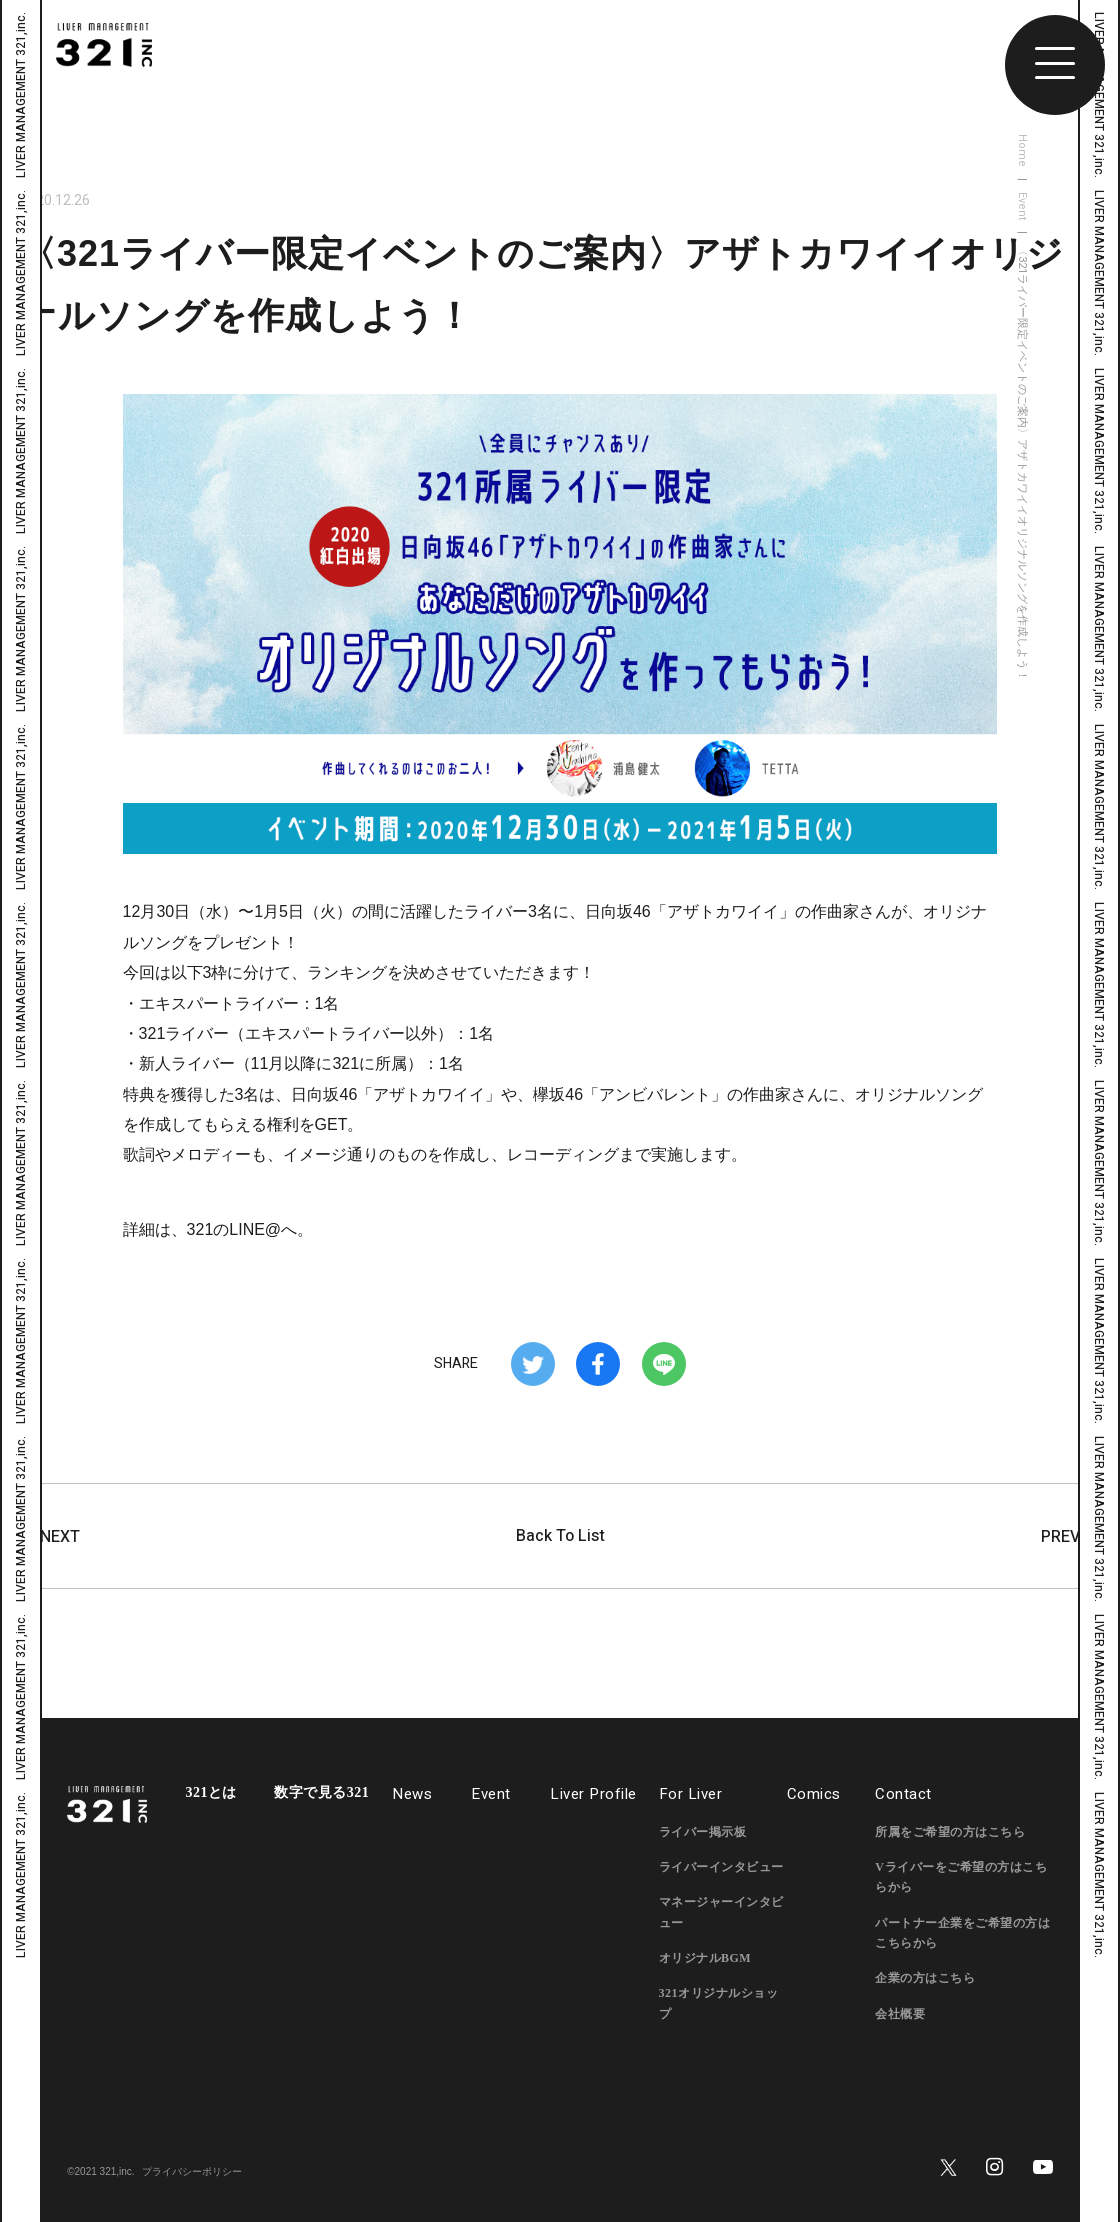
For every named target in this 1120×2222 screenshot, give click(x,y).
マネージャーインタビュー (721, 1912)
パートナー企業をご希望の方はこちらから (962, 1933)
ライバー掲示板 (703, 1832)
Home (1022, 150)
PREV (1070, 1537)
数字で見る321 (321, 1793)
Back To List (560, 1536)
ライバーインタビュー (721, 1867)
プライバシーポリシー (192, 2171)
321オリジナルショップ (719, 2003)
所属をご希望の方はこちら (950, 1832)
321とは (211, 1793)
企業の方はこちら (925, 1978)
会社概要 (900, 2014)
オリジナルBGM (705, 1958)
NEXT (50, 1537)
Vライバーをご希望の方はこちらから (961, 1877)
